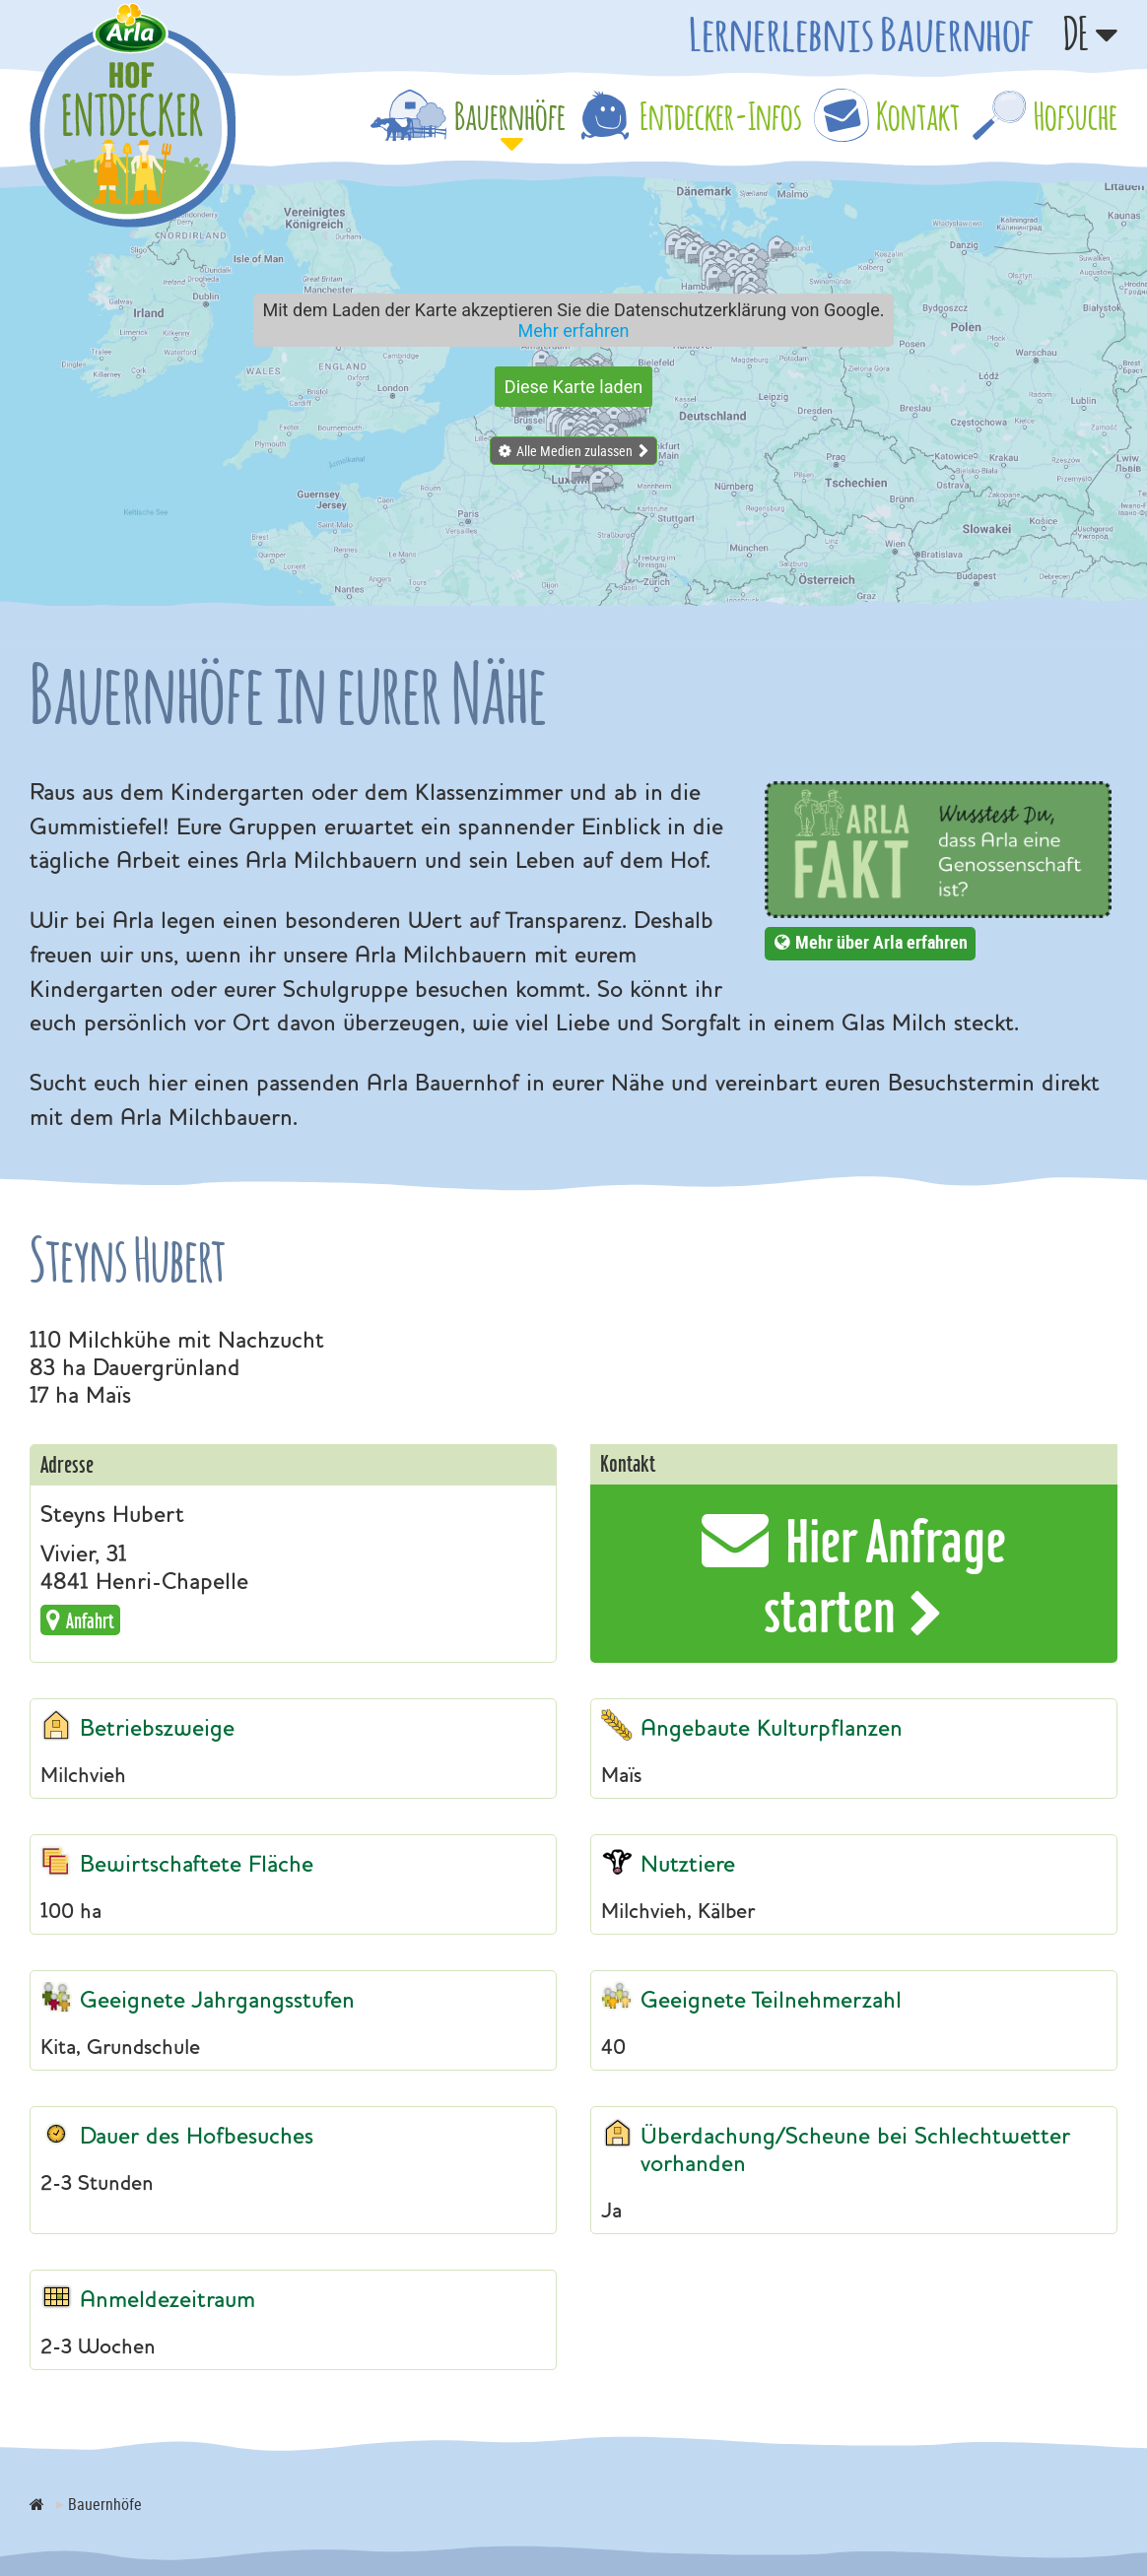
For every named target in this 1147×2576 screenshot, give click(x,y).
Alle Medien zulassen (574, 450)
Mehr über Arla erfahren (881, 942)
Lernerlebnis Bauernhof (861, 33)
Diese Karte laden (573, 386)
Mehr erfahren (574, 330)
